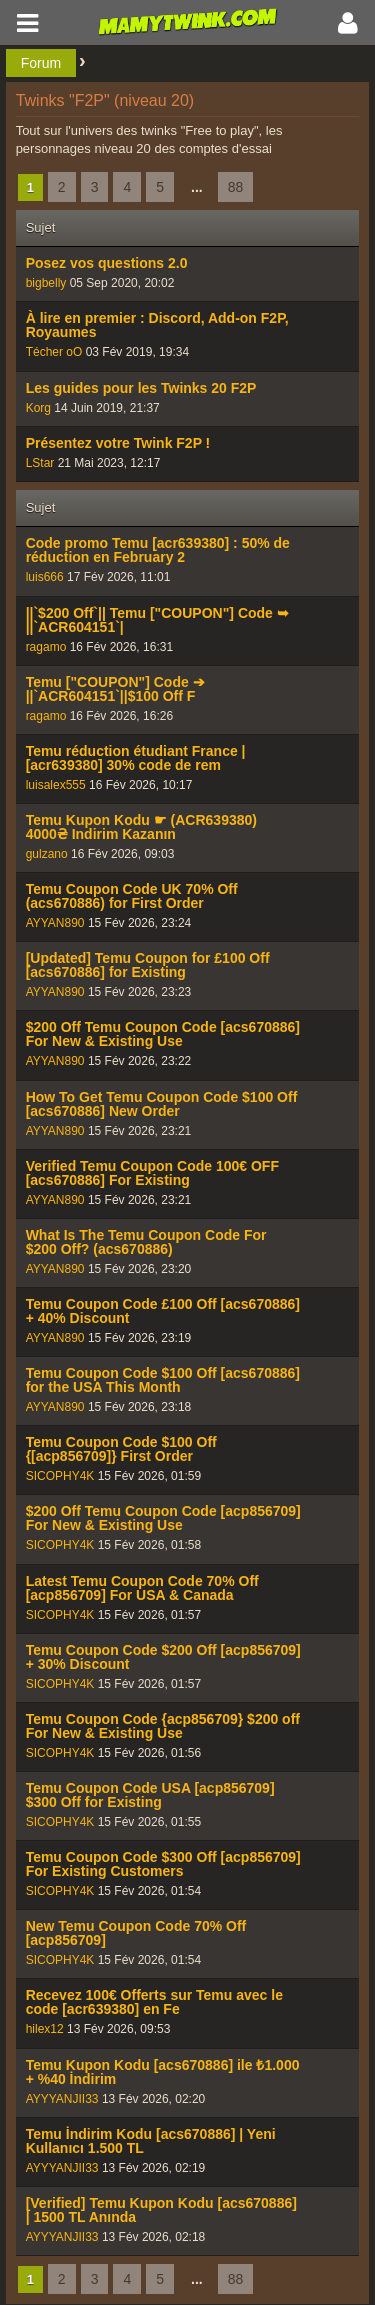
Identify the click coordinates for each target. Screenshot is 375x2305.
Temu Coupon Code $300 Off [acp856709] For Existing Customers (163, 1864)
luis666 (45, 577)
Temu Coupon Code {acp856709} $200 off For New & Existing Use (163, 1726)
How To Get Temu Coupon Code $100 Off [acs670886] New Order (162, 1104)
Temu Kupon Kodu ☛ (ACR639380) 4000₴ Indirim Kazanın (141, 827)
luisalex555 (56, 785)
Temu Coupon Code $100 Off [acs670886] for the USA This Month (163, 1380)
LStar (40, 463)
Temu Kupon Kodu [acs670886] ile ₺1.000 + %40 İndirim (163, 2072)
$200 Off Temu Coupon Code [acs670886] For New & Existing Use (163, 1034)
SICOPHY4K (60, 1476)
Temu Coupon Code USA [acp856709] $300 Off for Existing (150, 1795)
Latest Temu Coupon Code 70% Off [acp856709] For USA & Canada (142, 1588)
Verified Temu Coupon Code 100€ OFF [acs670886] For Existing (152, 1173)
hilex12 (45, 2029)
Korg (38, 408)
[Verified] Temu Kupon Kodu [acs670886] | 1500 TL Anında (161, 2210)
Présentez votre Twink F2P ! (118, 443)
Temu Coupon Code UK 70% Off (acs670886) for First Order (132, 896)
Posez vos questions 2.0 (107, 263)
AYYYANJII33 (62, 2099)
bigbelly (46, 283)
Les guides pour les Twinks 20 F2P (141, 388)
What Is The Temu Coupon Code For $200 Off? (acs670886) (146, 1242)
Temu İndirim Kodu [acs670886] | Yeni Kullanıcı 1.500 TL (151, 2141)
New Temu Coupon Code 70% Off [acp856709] (136, 1933)
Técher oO (54, 352)
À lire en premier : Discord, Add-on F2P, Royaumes (157, 325)
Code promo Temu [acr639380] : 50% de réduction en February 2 (158, 550)
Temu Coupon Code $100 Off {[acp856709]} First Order (121, 1449)
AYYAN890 (55, 923)
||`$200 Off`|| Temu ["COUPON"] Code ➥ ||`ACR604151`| (157, 620)
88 (236, 187)
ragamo (46, 647)
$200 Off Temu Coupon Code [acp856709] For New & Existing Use (163, 1518)
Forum (41, 63)
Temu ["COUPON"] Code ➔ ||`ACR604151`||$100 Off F (115, 689)
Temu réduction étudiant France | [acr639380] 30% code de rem (136, 758)
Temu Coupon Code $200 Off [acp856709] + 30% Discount (163, 1657)
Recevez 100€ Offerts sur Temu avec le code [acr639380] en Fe (154, 2002)
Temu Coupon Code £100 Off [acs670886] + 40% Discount (163, 1311)
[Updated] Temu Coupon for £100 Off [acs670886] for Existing (148, 965)
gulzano (47, 854)
